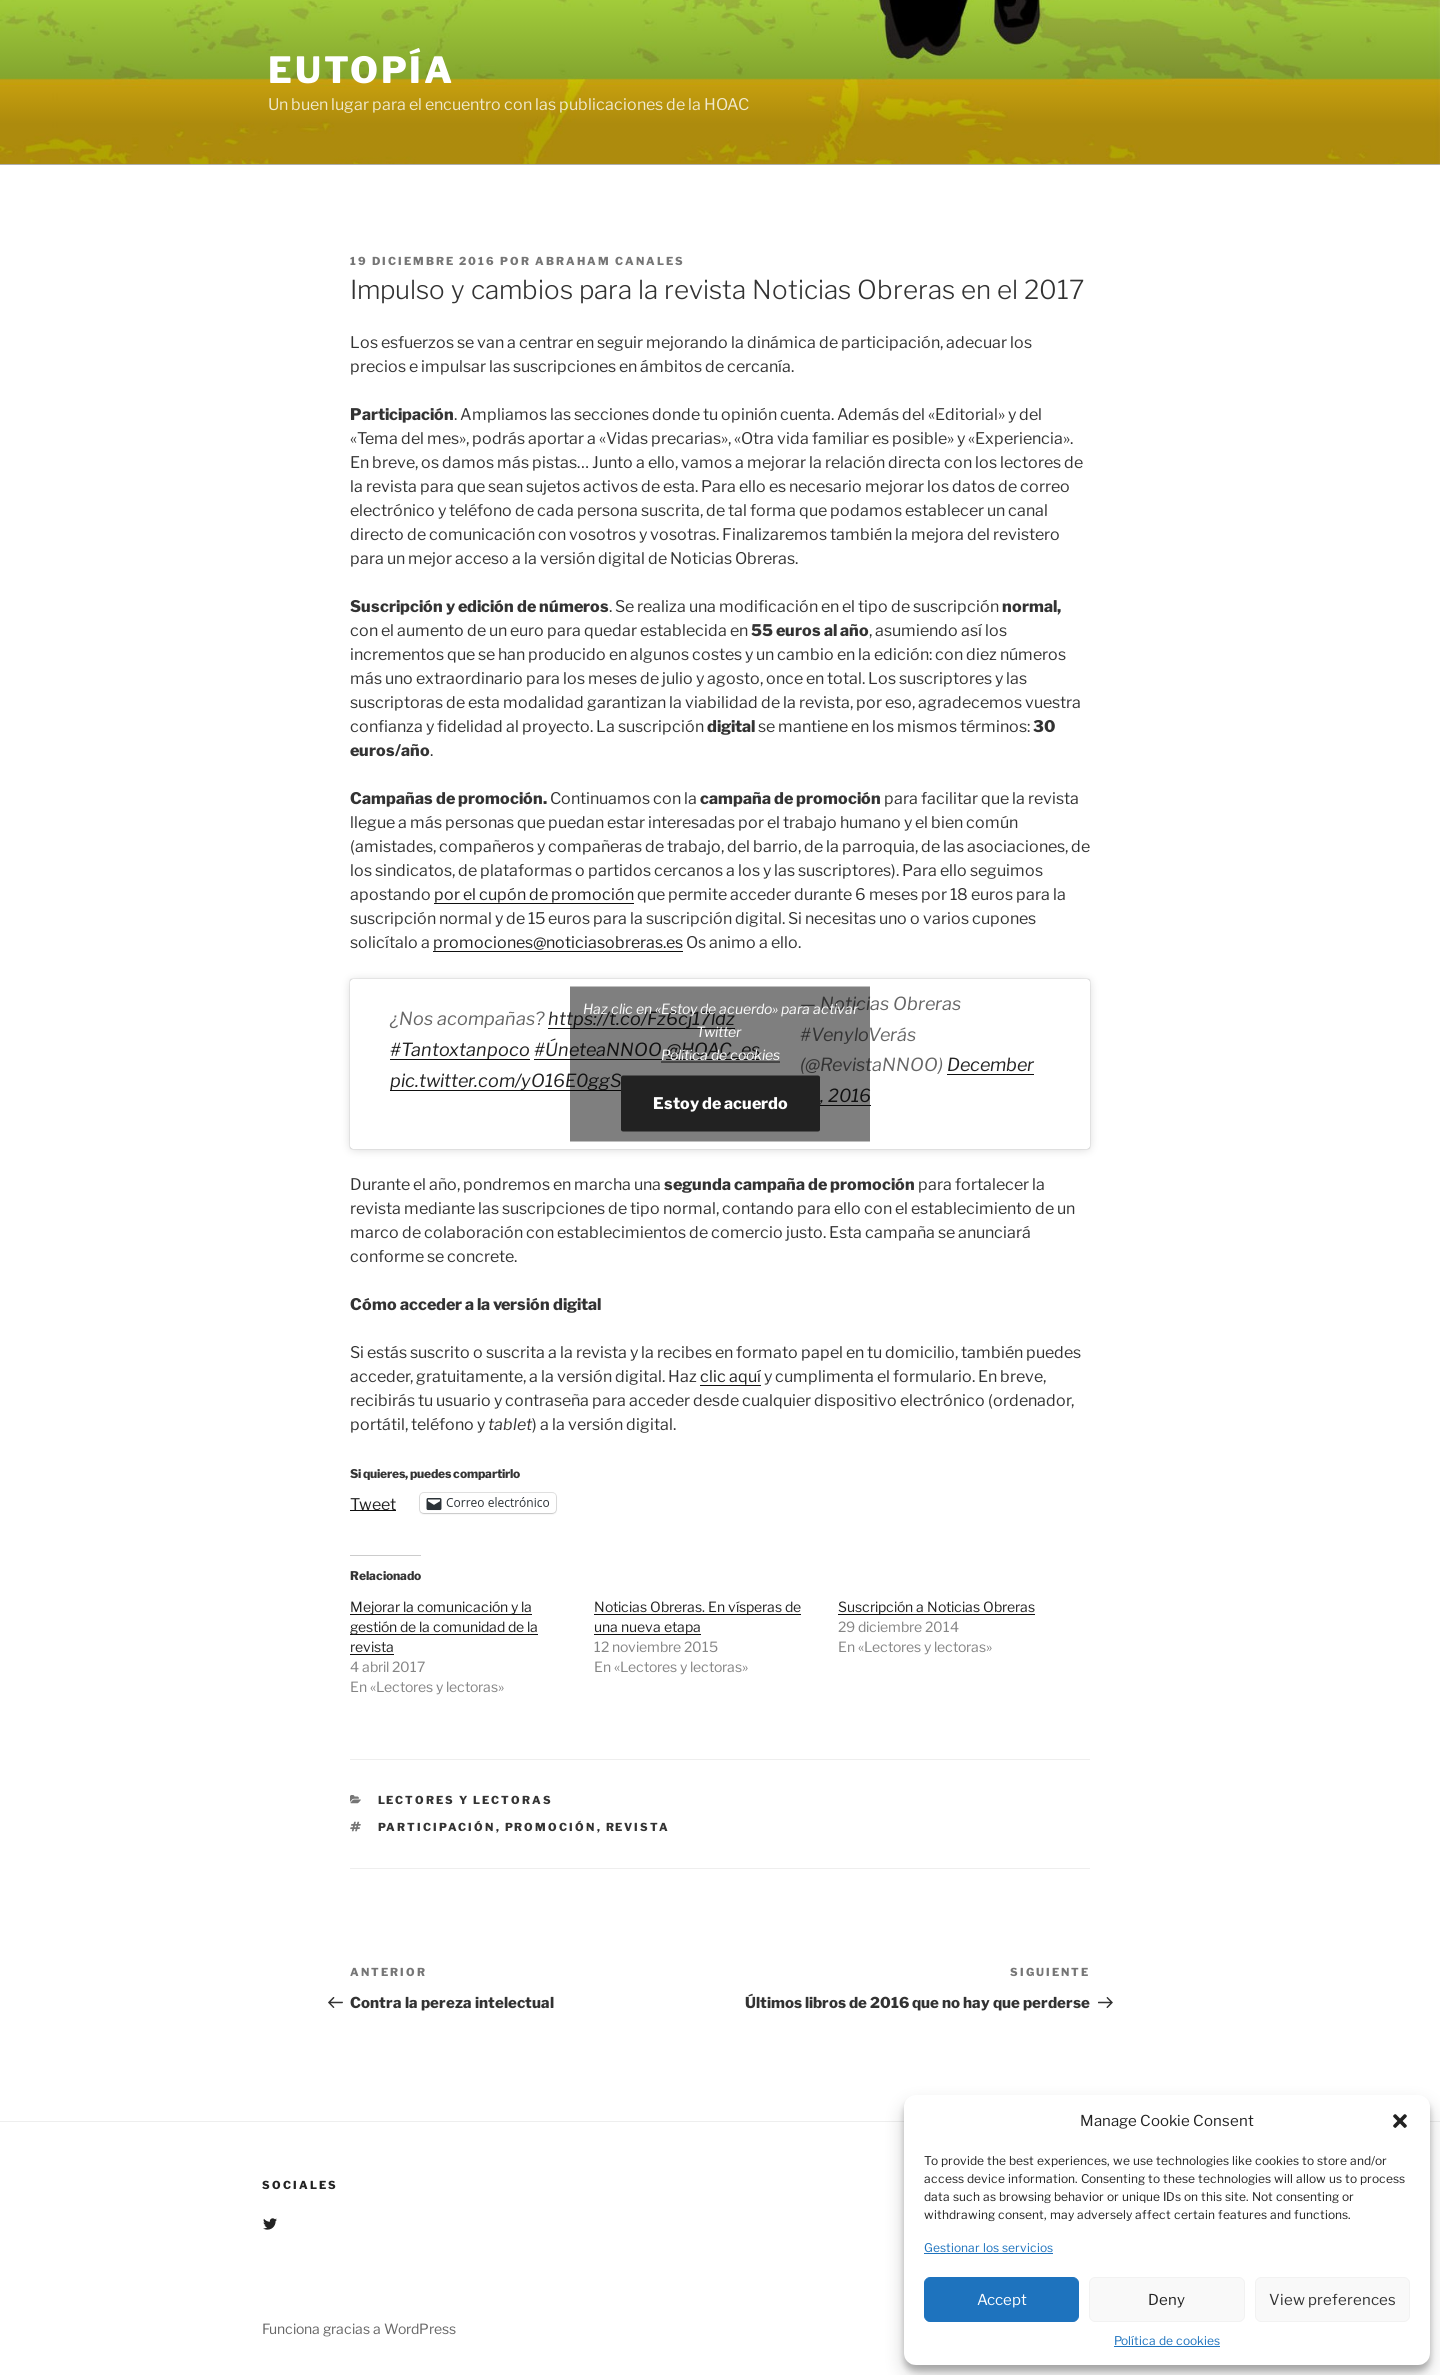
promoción (551, 1827)
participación (437, 1827)
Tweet (373, 1503)
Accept (1002, 2300)
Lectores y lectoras (466, 1800)
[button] (1400, 2121)
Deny (1166, 2300)
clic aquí (730, 1376)
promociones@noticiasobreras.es (558, 942)
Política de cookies (1167, 2340)
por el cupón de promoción (534, 894)
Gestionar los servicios (988, 2247)
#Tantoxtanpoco (460, 1049)
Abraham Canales (610, 261)
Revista (638, 1827)
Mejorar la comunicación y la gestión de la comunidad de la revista (444, 1626)
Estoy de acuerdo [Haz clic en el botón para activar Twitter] (720, 1102)
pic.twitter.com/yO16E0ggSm (514, 1080)
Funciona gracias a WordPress (359, 2328)
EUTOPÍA (361, 70)
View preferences (1332, 2300)
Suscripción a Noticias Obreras (936, 1606)
